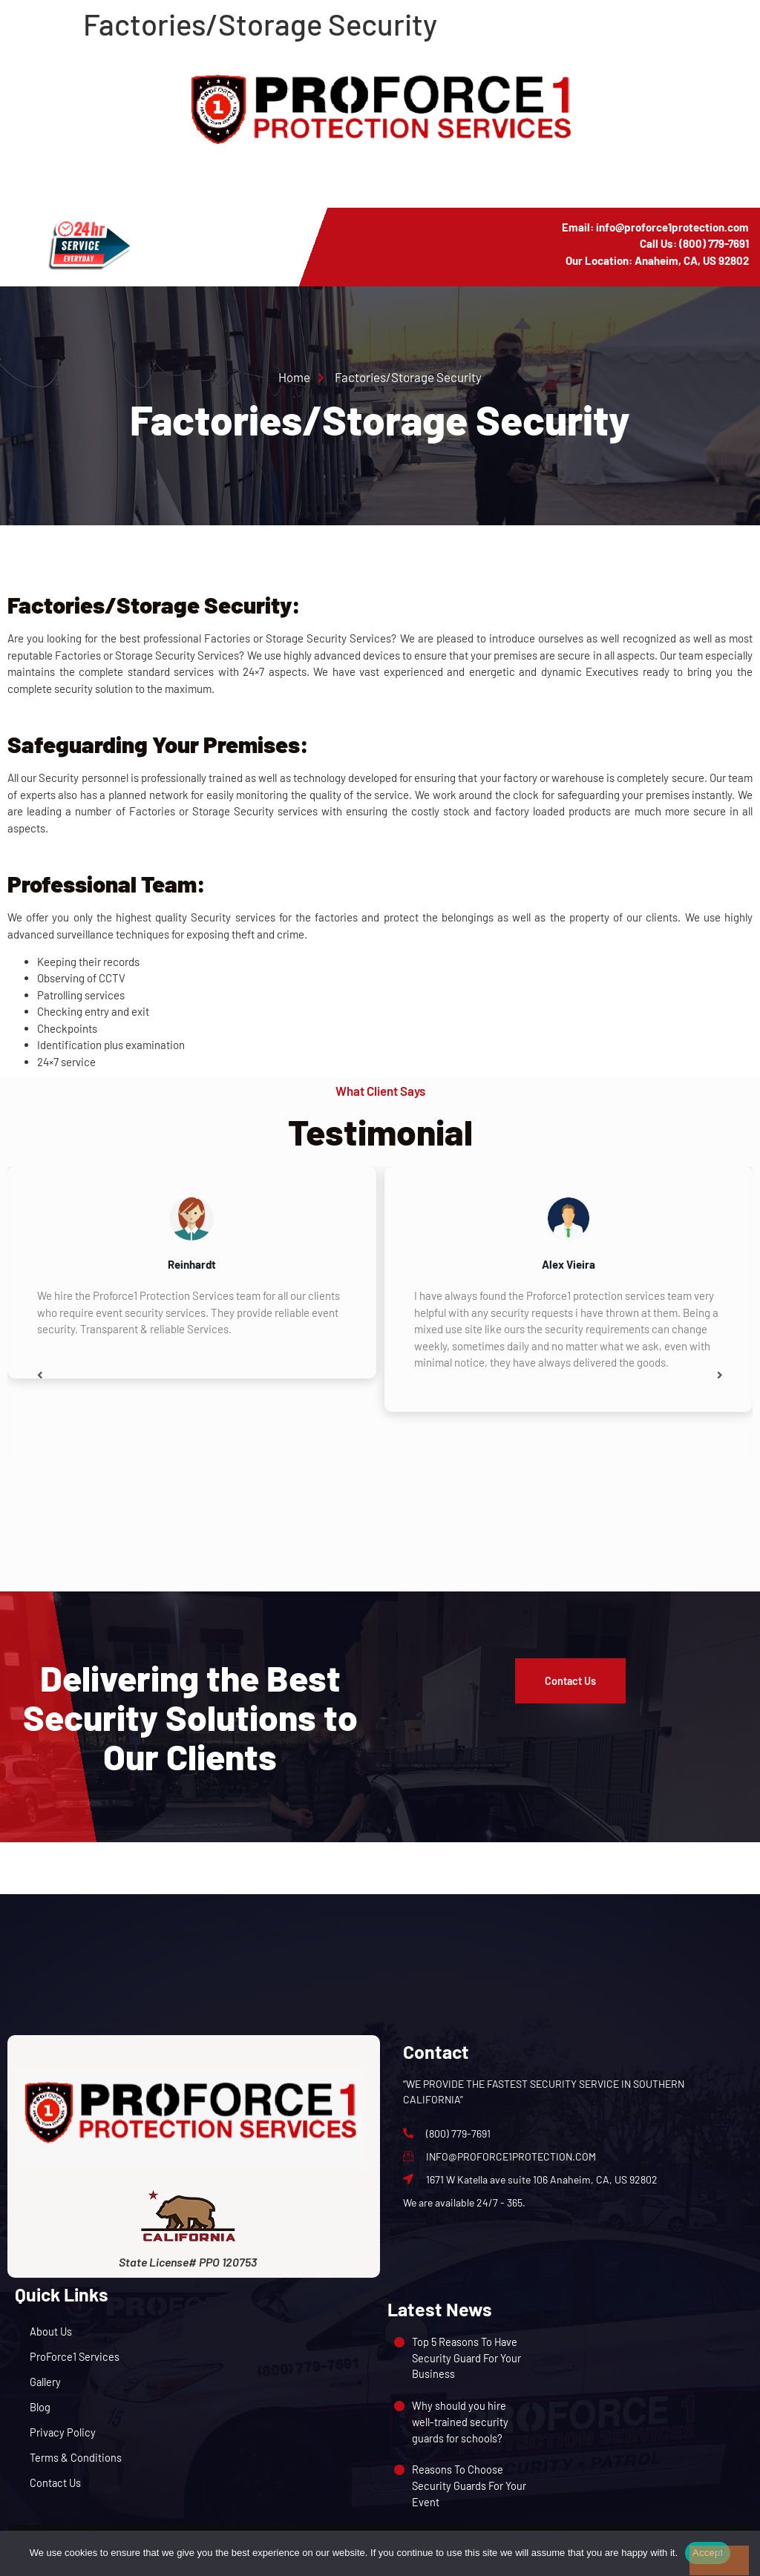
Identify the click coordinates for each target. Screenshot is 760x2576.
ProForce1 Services (75, 2356)
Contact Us (56, 2482)
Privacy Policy (63, 2432)
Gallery (46, 2381)
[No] (719, 2560)
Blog (40, 2407)
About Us (51, 2331)
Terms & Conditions (76, 2457)
